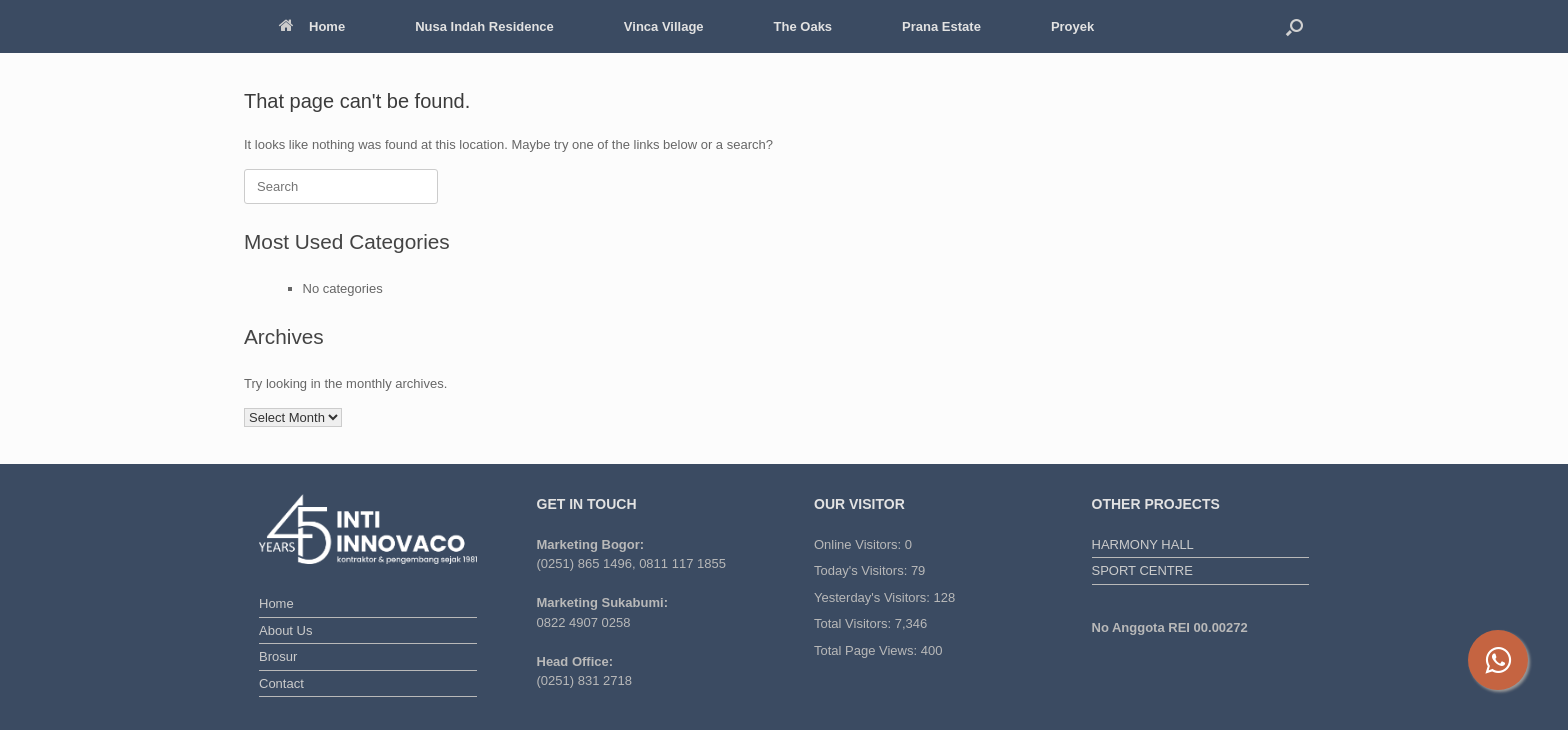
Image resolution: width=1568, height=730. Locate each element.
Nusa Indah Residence (484, 26)
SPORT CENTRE (1142, 570)
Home (312, 26)
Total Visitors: (854, 623)
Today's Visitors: (862, 570)
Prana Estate (941, 26)
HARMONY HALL (1143, 544)
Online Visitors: (859, 544)
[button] (1294, 26)
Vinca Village (664, 26)
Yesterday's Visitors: (874, 597)
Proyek (1072, 26)
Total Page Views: (867, 650)
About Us (285, 630)
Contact (281, 683)
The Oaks (803, 26)
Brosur (278, 656)
